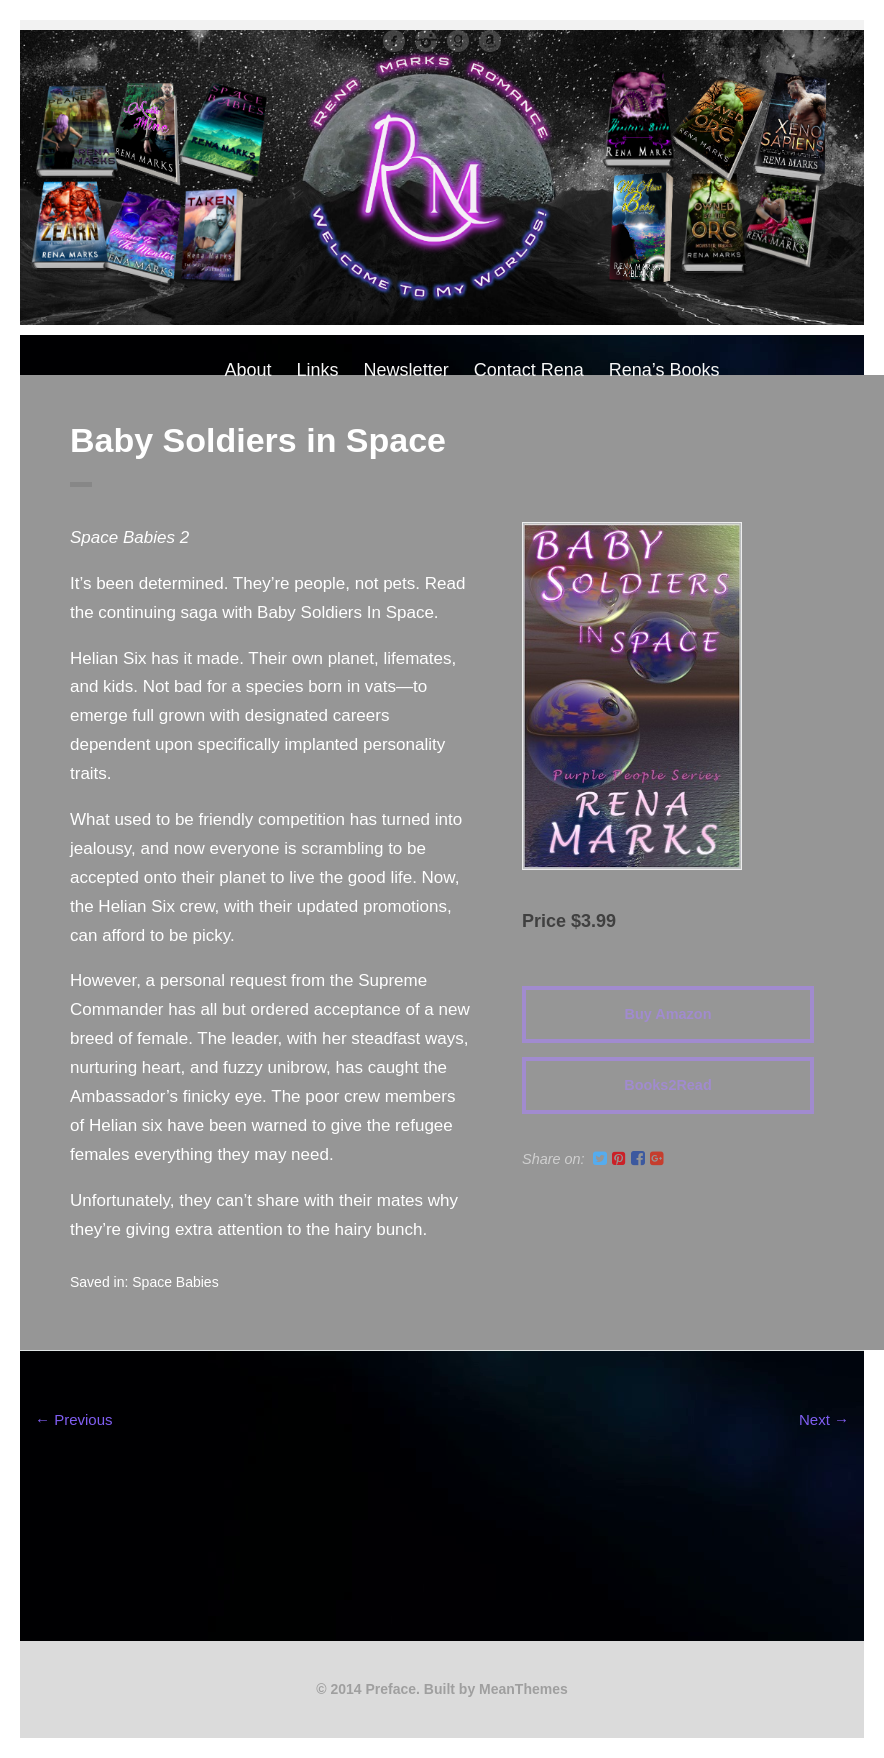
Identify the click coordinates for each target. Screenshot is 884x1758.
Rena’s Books (664, 370)
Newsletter (406, 370)
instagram (426, 41)
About (248, 370)
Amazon (490, 41)
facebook (394, 41)
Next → (824, 1419)
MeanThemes (523, 1689)
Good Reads (458, 41)
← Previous (74, 1419)
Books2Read (667, 1085)
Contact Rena (529, 370)
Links (318, 370)
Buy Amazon (668, 1014)
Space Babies (175, 1282)
